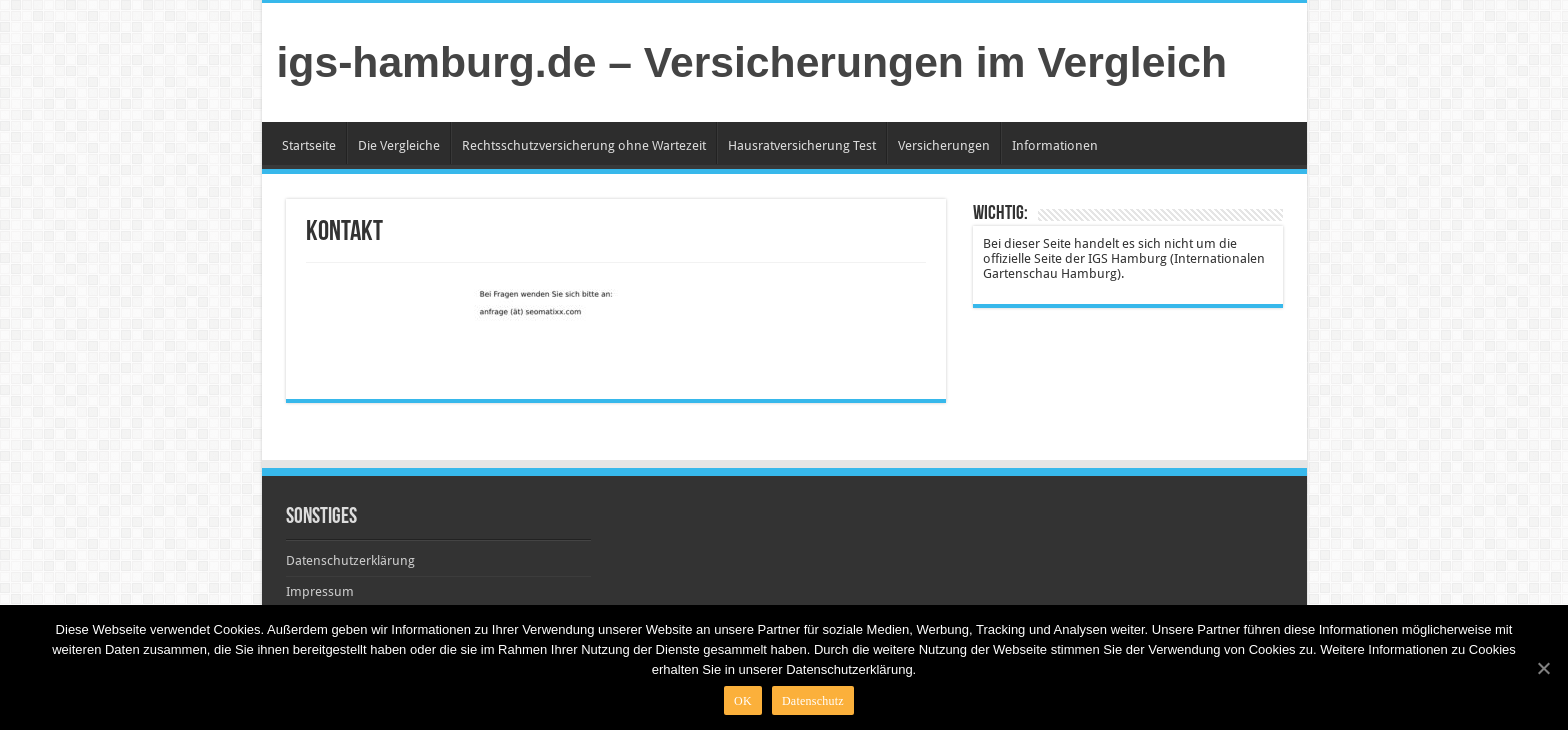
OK (743, 701)
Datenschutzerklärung (350, 560)
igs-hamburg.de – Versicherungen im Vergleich (752, 62)
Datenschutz (813, 701)
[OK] (1543, 668)
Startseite (309, 145)
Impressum (320, 591)
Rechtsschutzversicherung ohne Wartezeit (584, 145)
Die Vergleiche (399, 145)
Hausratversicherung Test (802, 145)
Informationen (1055, 145)
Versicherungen (944, 145)
